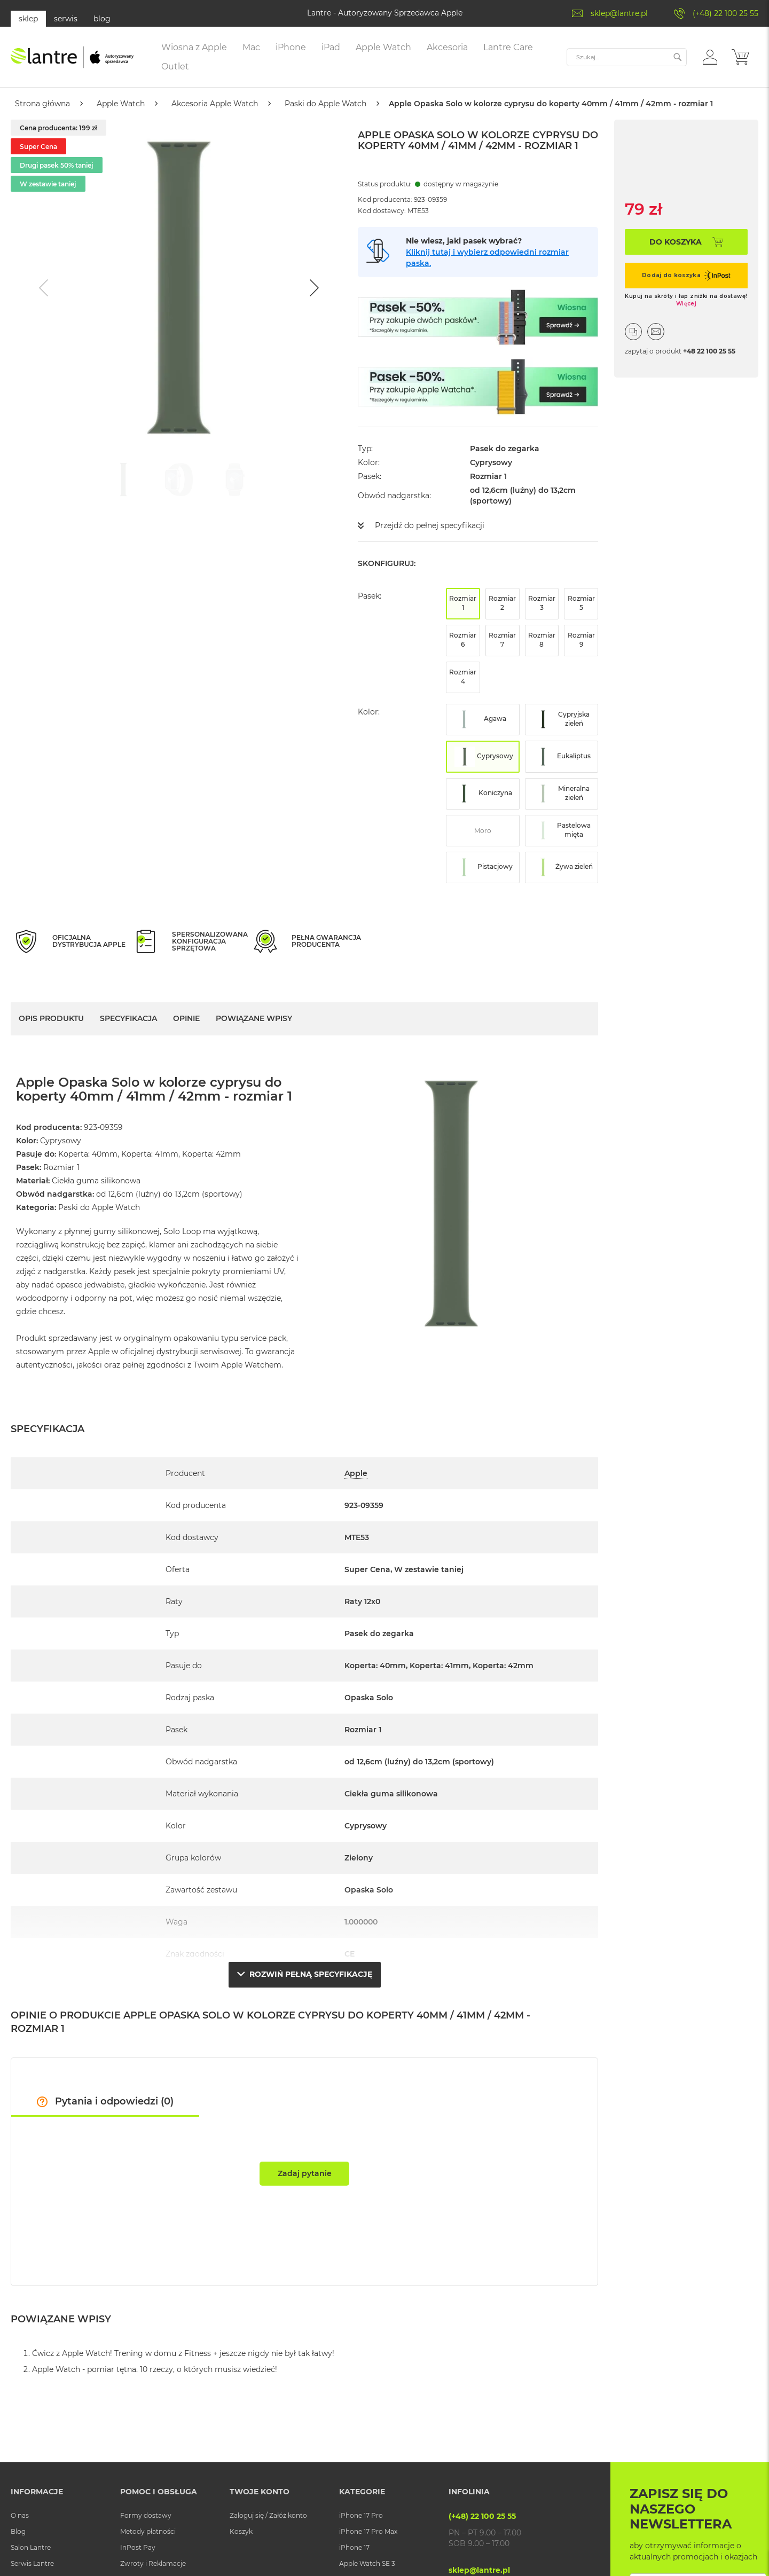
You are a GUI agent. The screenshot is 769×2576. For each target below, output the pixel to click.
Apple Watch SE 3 (367, 2563)
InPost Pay (137, 2547)
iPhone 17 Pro (361, 2515)
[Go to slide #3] (234, 479)
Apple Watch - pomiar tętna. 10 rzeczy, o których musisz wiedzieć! (154, 2369)
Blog (18, 2531)
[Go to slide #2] (179, 479)
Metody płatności (148, 2531)
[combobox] (627, 57)
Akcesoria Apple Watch (214, 103)
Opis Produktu (51, 1018)
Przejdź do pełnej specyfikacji (429, 525)
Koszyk (241, 2531)
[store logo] (72, 57)
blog (102, 18)
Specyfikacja (128, 1018)
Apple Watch (121, 103)
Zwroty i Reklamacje (153, 2563)
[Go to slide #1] (123, 479)
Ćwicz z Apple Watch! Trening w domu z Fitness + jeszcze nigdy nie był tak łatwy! (183, 2353)
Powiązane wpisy (254, 1018)
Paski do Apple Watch (325, 103)
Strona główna (42, 103)
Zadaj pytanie (305, 2173)
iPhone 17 (354, 2547)
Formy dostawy (145, 2515)
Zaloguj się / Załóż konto (268, 2515)
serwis (65, 18)
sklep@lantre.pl (619, 13)
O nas (20, 2515)
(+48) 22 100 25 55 (725, 13)
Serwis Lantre (32, 2563)
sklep (28, 18)
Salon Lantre (31, 2547)
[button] (710, 56)
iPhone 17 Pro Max (368, 2531)
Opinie (186, 1018)
